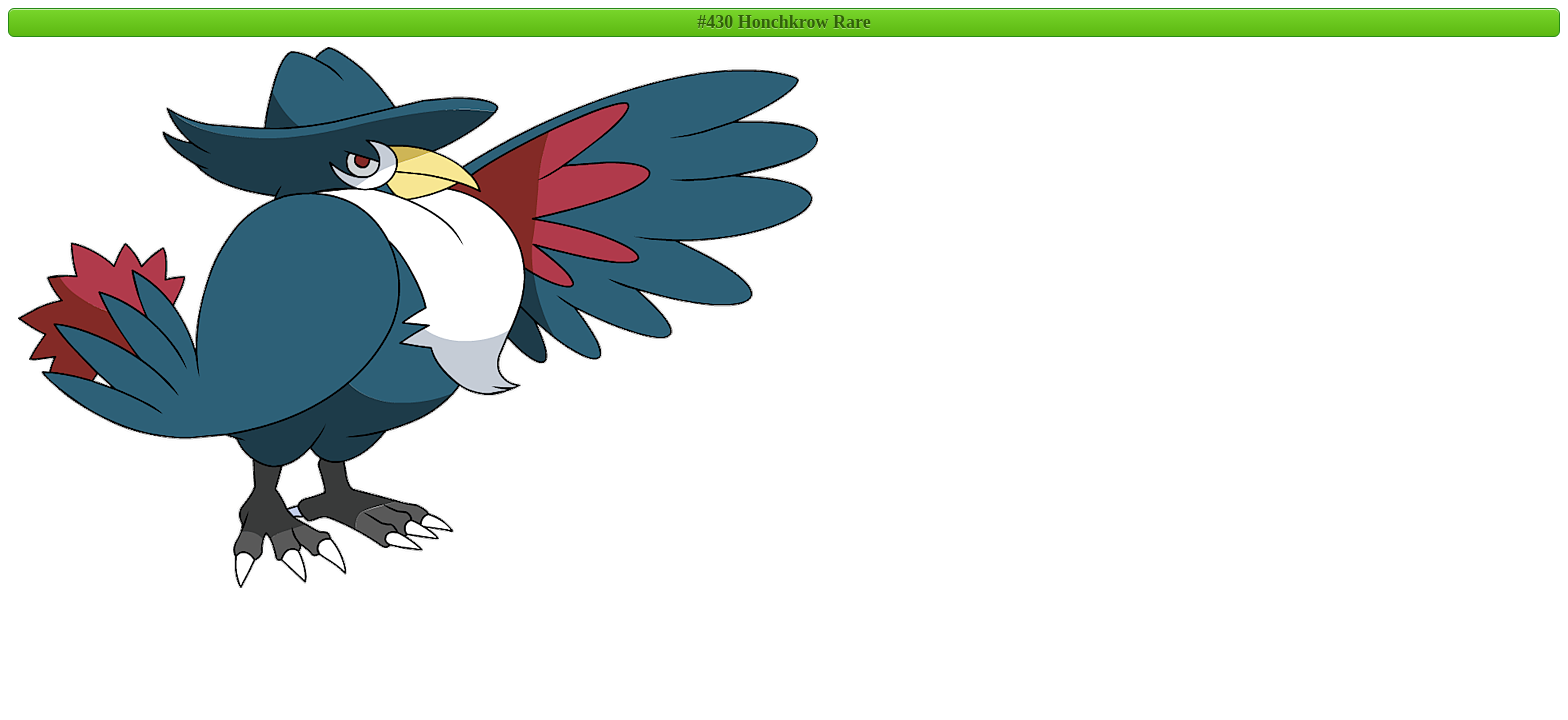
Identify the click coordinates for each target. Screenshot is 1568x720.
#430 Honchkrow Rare (783, 22)
